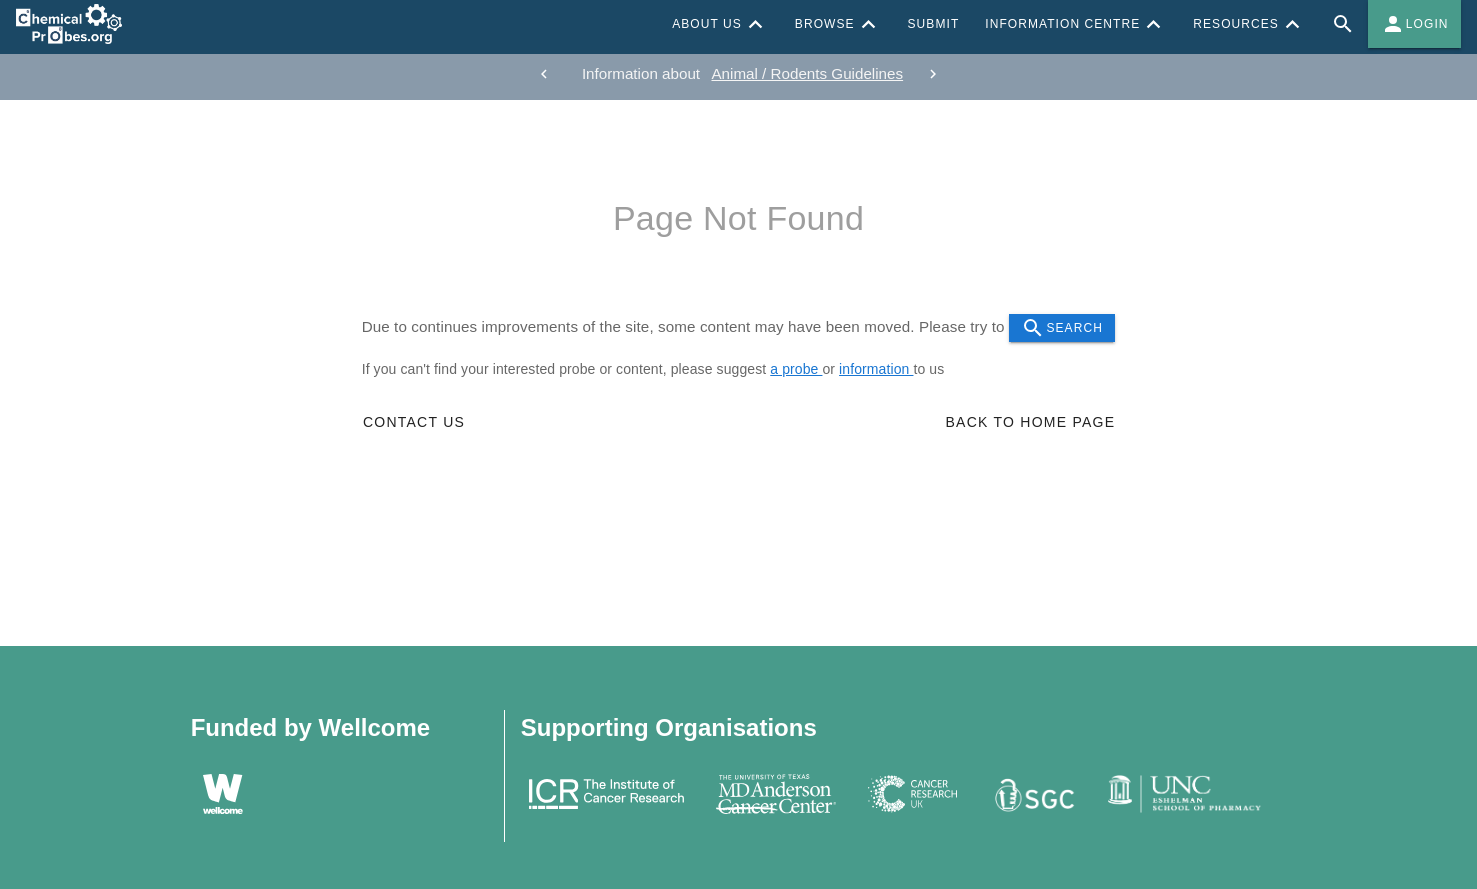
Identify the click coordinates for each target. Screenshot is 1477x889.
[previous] (544, 74)
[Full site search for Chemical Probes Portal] (1343, 24)
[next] (933, 74)
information (876, 369)
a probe (796, 369)
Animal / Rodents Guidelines (807, 73)
